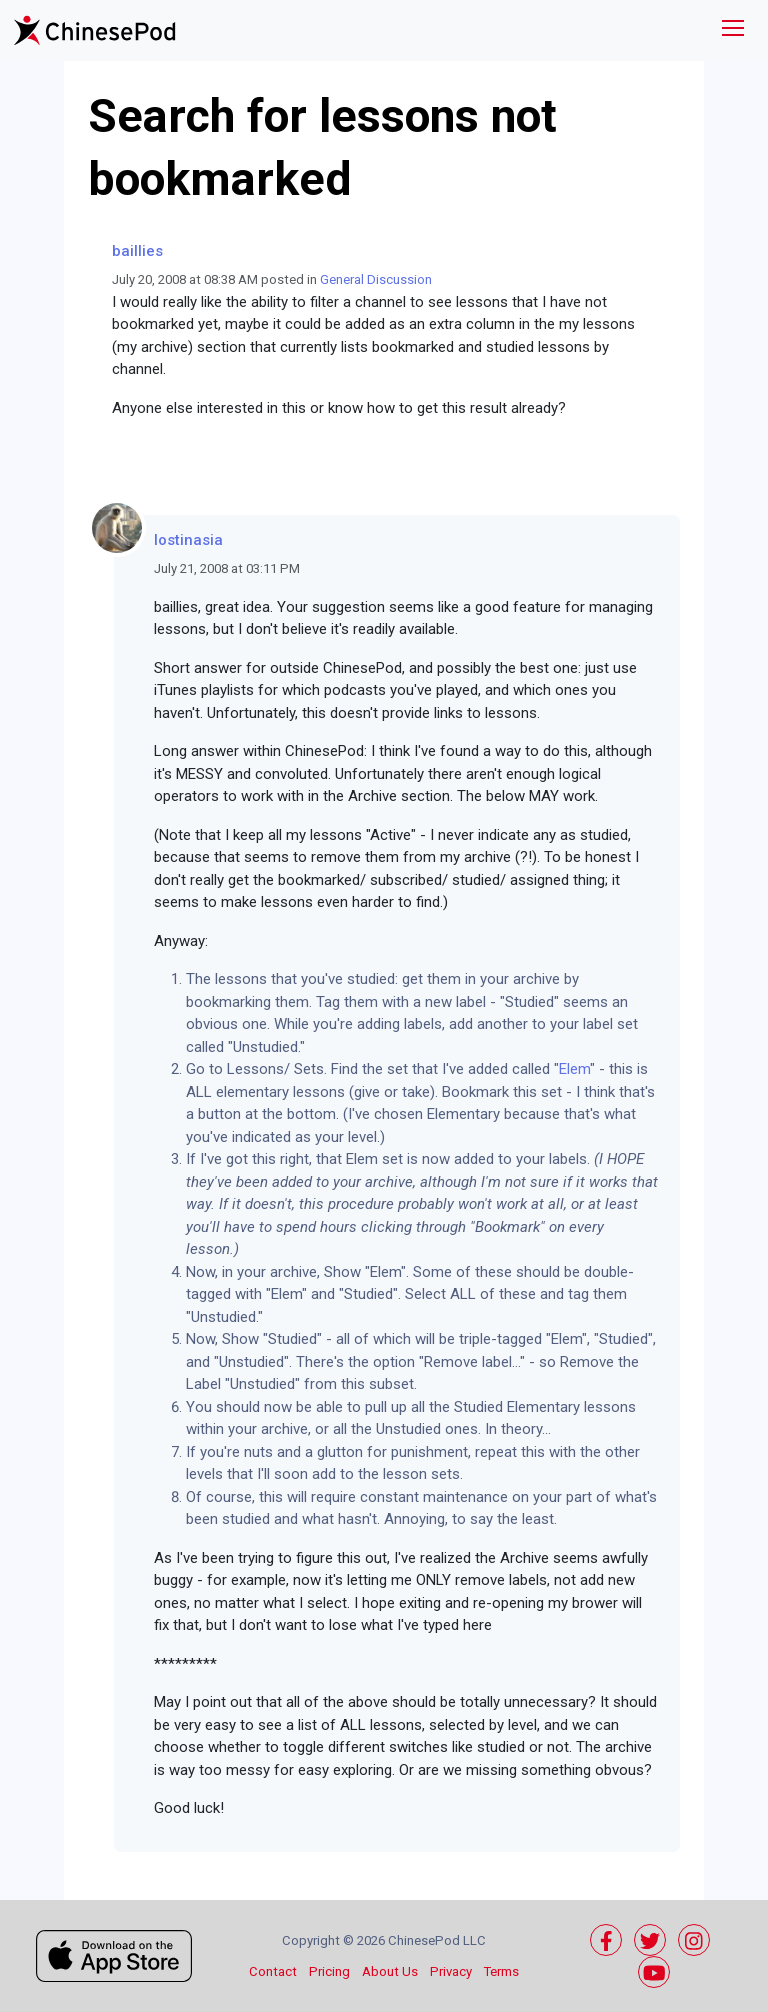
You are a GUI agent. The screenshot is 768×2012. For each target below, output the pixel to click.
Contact (273, 1971)
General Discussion (376, 279)
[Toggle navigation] (733, 30)
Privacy (451, 1971)
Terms (501, 1971)
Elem (574, 1069)
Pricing (329, 1971)
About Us (390, 1971)
